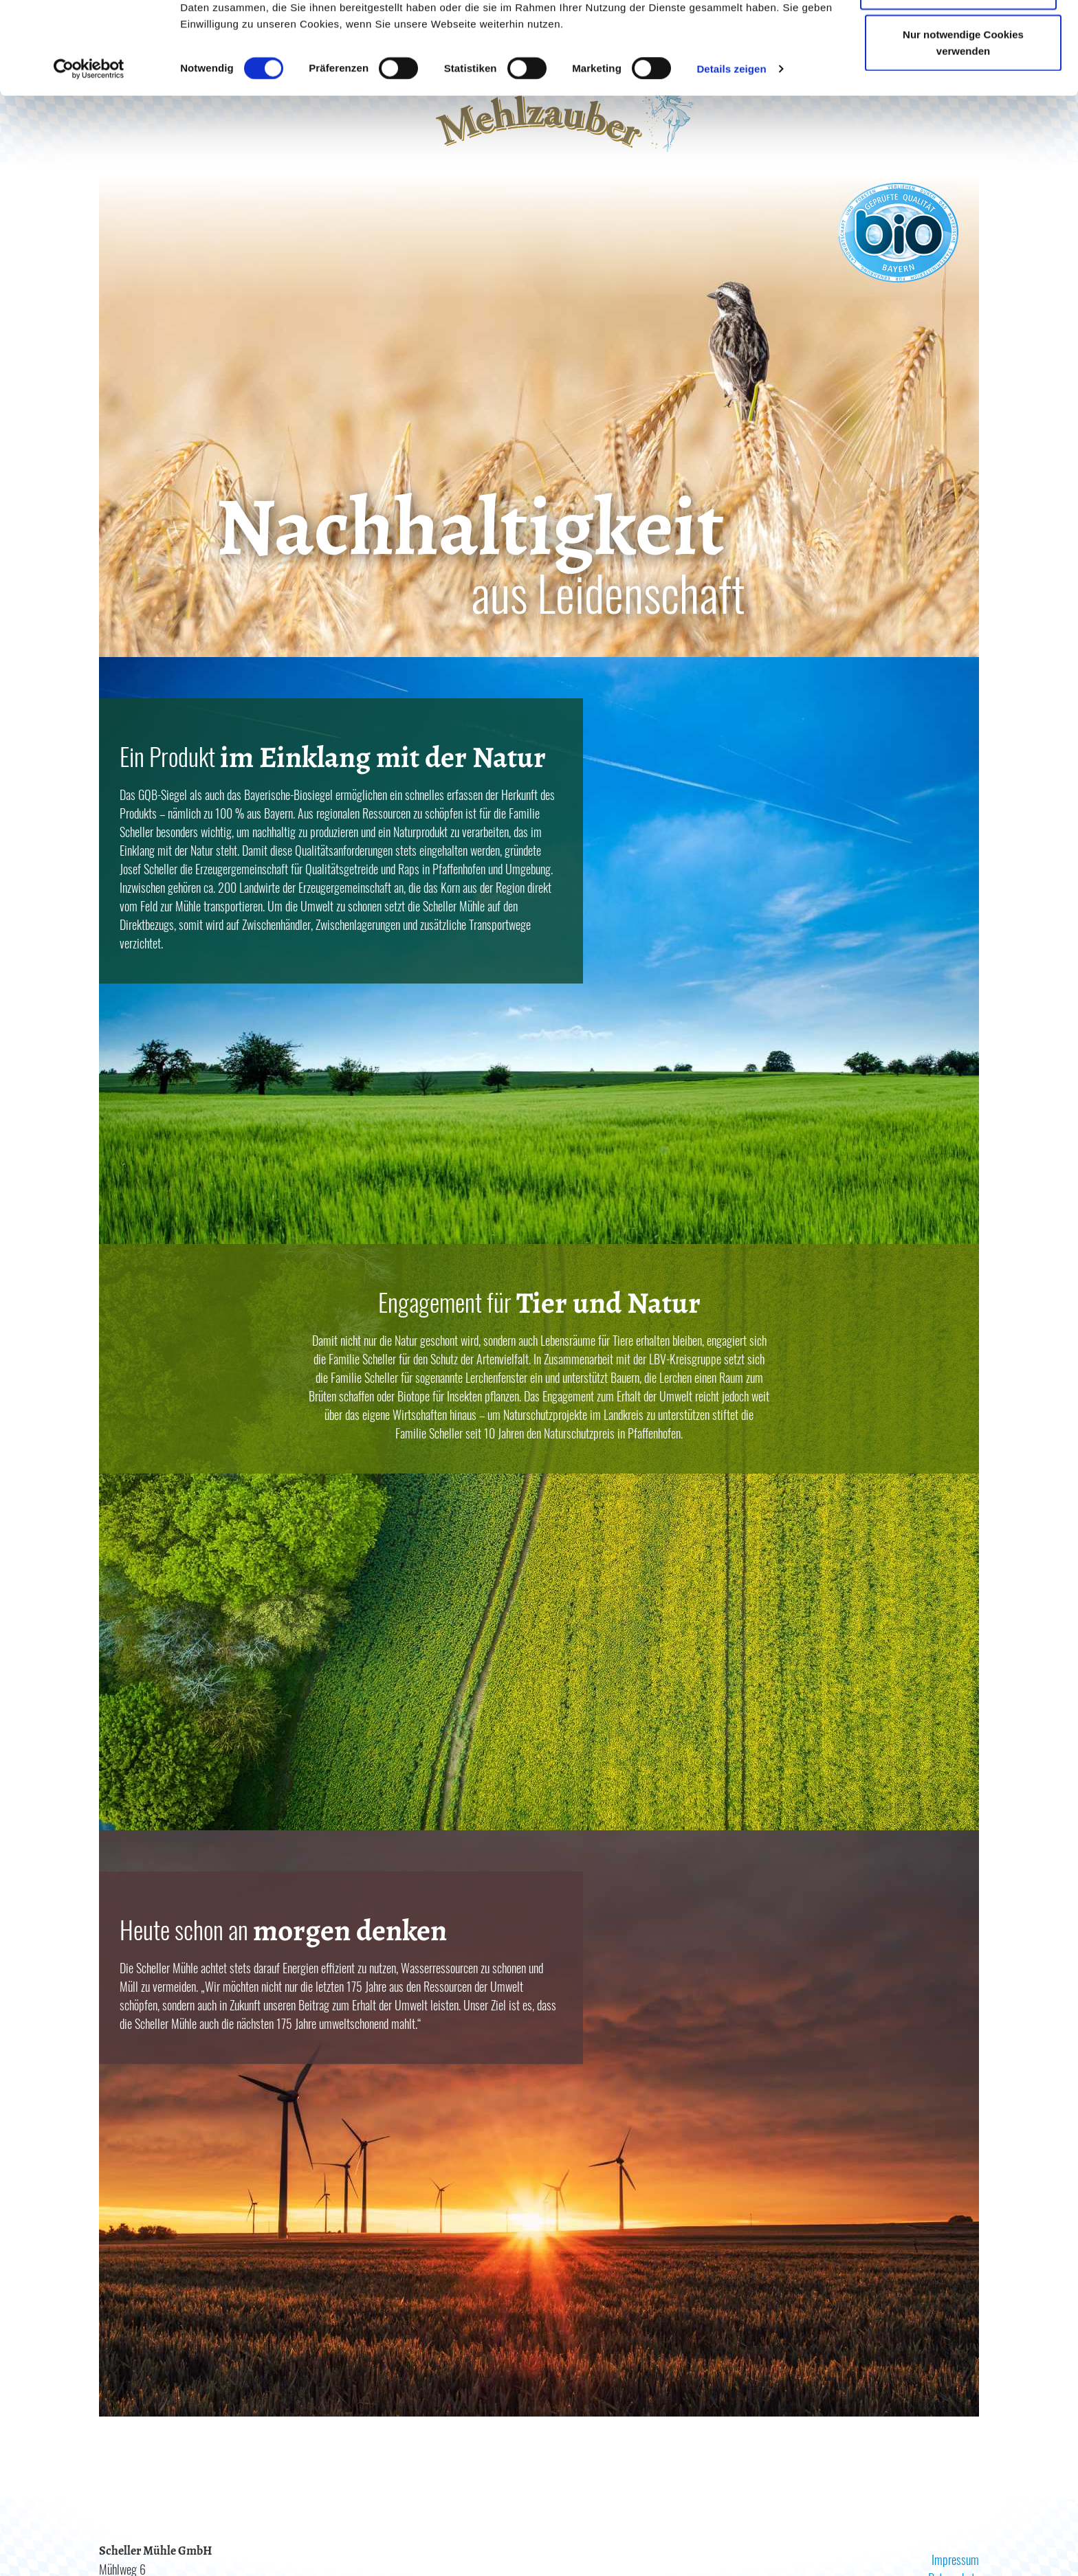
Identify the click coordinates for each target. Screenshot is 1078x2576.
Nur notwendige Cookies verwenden (963, 134)
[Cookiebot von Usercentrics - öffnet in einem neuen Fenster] (89, 161)
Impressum (955, 2559)
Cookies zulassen (958, 36)
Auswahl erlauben (958, 81)
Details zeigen (731, 160)
